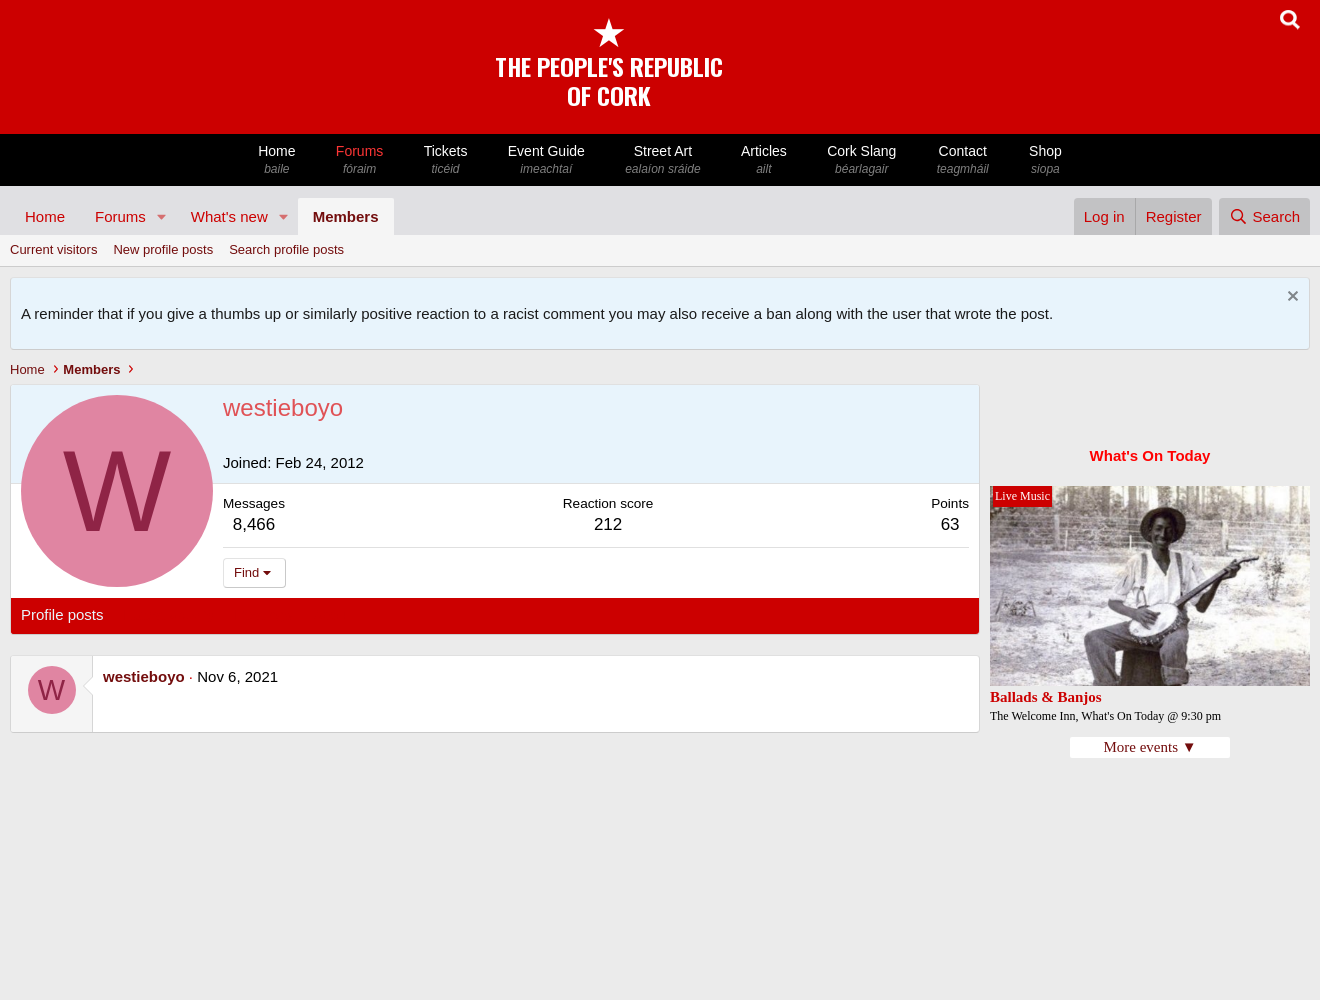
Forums (360, 160)
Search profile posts (286, 249)
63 (950, 524)
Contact (963, 160)
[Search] (1264, 216)
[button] (162, 216)
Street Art (663, 160)
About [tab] (331, 614)
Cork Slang (862, 160)
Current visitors (53, 249)
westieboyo (144, 676)
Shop (1045, 160)
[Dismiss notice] (1290, 298)
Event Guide (546, 160)
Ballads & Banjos (1046, 697)
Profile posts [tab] (62, 614)
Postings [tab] (263, 614)
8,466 (254, 524)
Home (277, 160)
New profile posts (163, 249)
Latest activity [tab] (169, 614)
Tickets (445, 160)
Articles (764, 160)
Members (346, 216)
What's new (229, 216)
